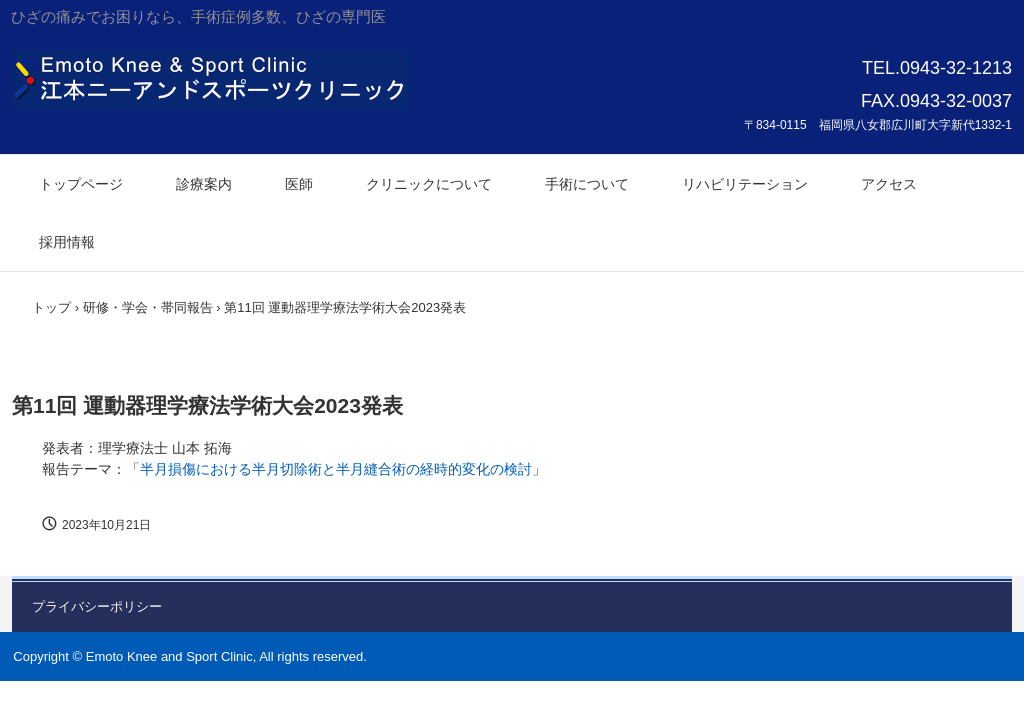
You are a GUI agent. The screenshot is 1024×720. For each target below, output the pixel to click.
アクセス (889, 184)
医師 (299, 184)
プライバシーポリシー (97, 606)
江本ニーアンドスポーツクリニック (212, 80)
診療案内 (204, 184)
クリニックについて (429, 184)
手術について (587, 184)
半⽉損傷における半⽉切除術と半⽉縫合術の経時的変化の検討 (336, 469)
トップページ (81, 184)
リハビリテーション (745, 184)
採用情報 (67, 242)
